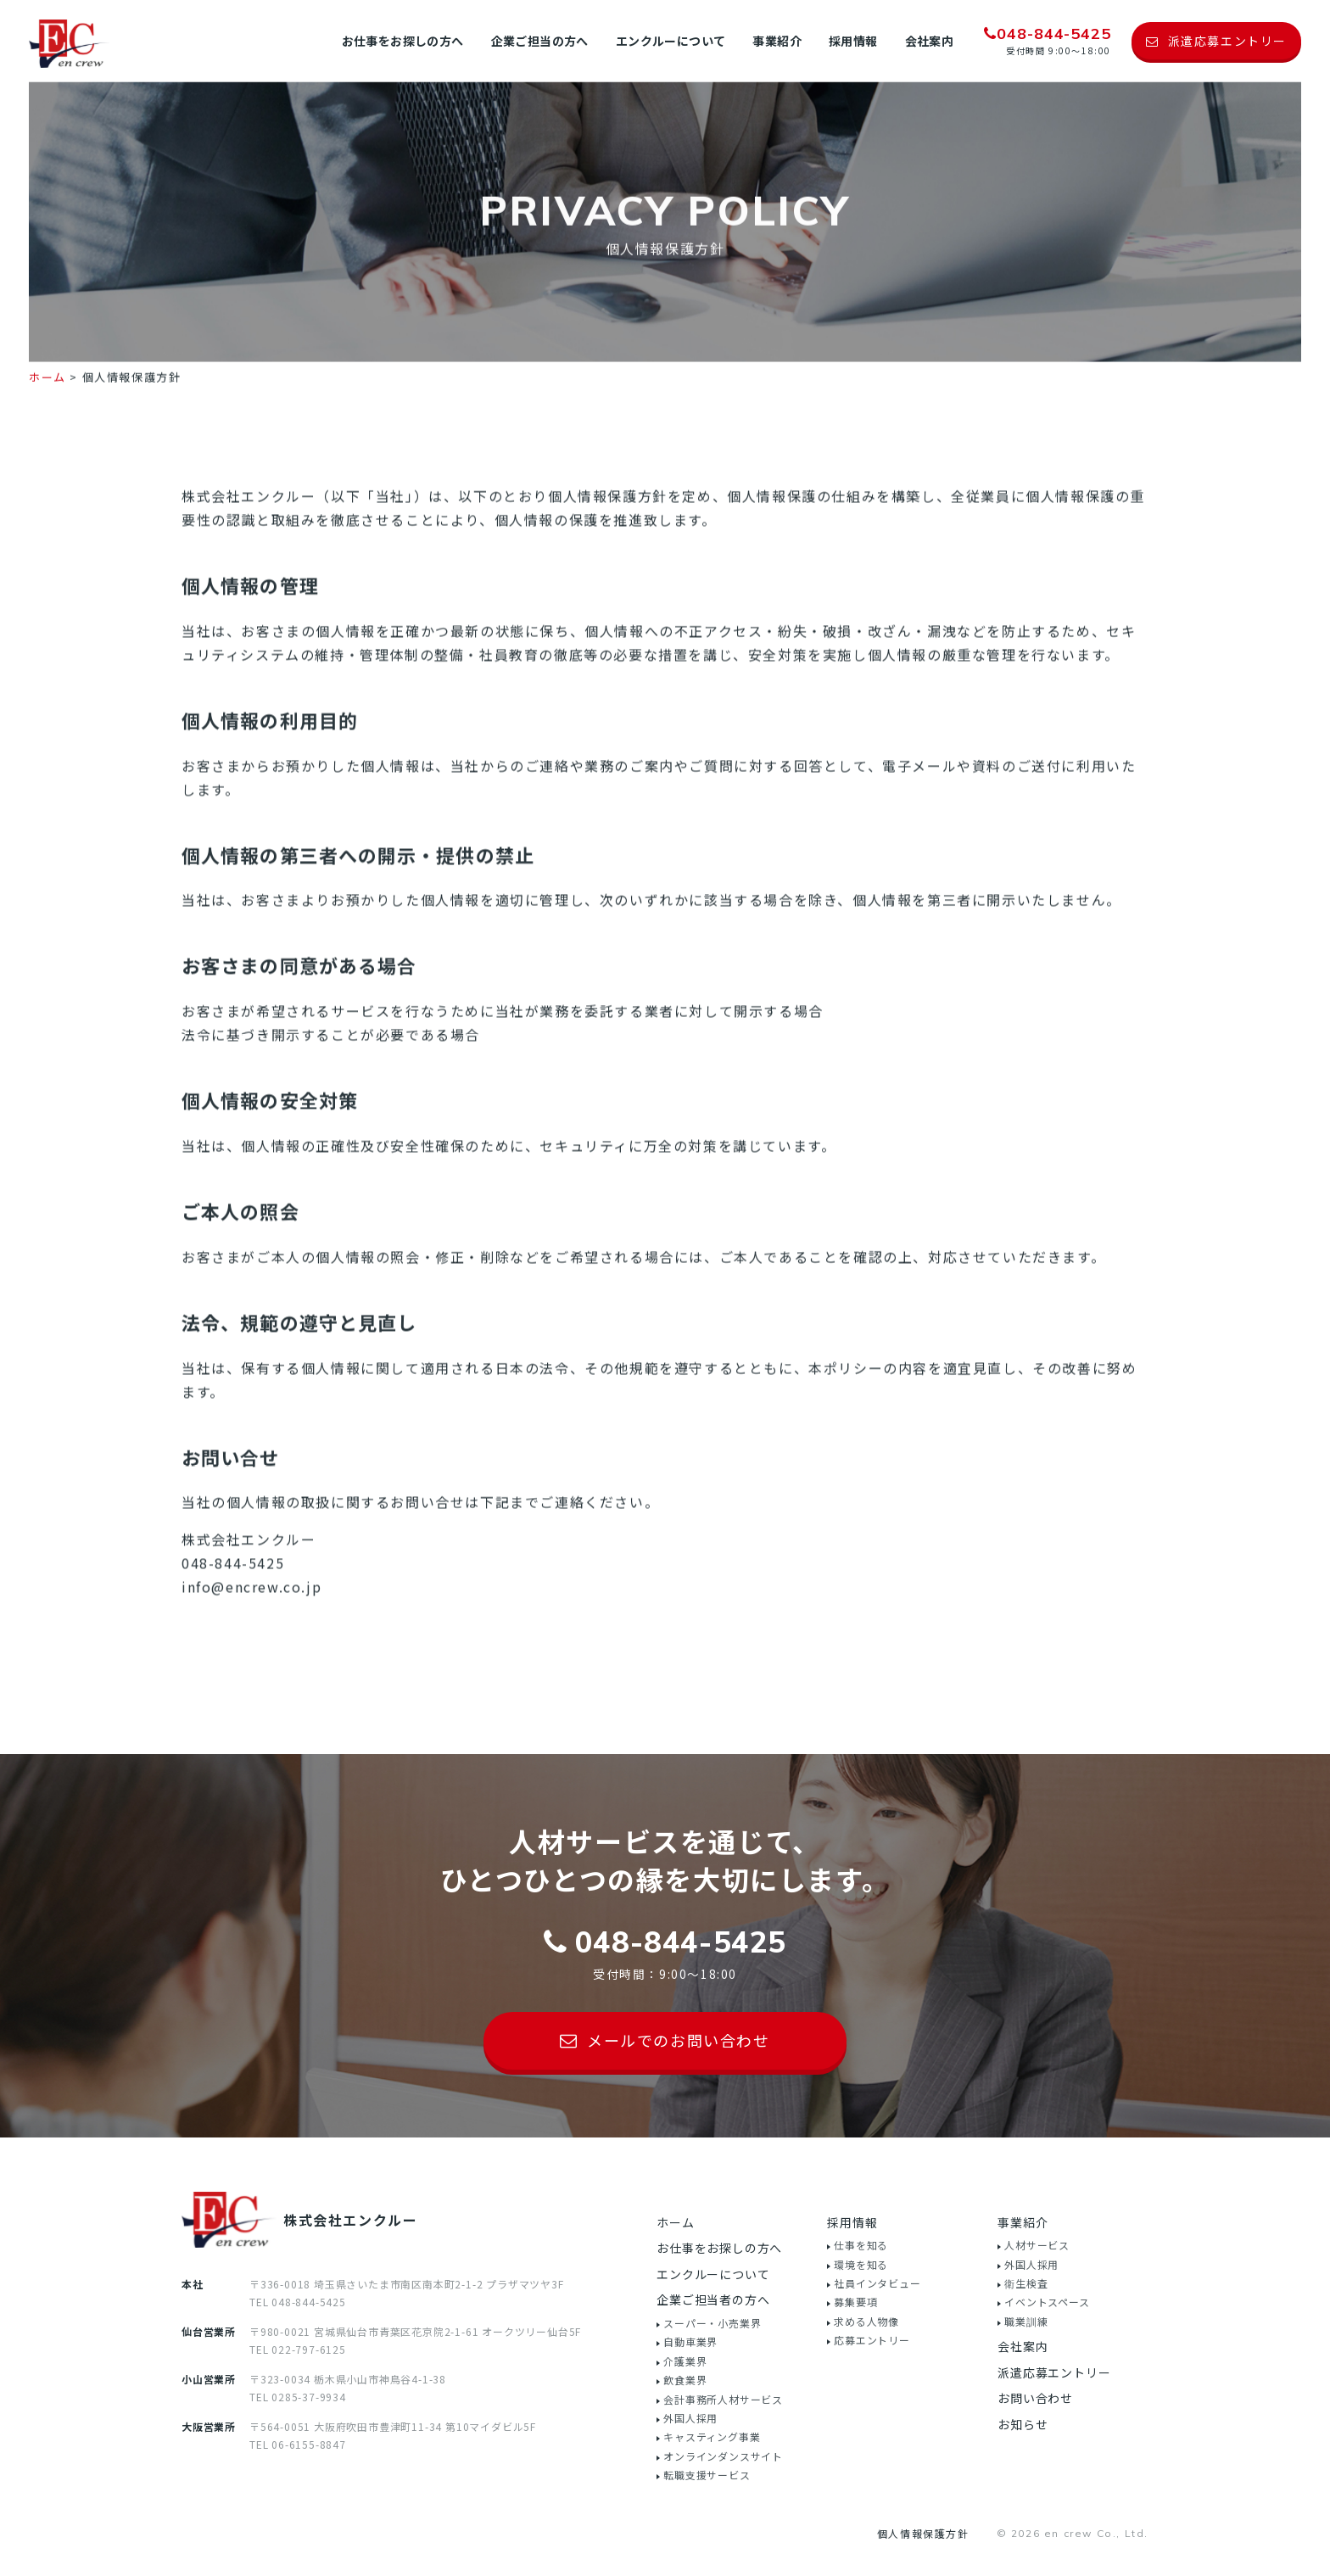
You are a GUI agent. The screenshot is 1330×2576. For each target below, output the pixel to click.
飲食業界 (685, 2379)
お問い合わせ (1035, 2397)
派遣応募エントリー (1054, 2372)
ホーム (47, 391)
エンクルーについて (671, 40)
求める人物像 (866, 2321)
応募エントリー (872, 2340)
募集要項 (855, 2301)
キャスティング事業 (711, 2436)
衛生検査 (1026, 2283)
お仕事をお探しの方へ (403, 40)
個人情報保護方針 (923, 2533)
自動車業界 (690, 2341)
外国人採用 (690, 2418)
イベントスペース (1046, 2301)
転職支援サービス (706, 2474)
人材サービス (1037, 2245)
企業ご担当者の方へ (713, 2299)
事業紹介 (777, 40)
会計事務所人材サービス (723, 2399)
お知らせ (1023, 2424)
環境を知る (861, 2264)
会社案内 (929, 40)
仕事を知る (861, 2245)
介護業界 (685, 2361)
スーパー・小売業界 (712, 2323)
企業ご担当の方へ (540, 40)
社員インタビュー (877, 2283)
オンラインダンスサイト (723, 2456)
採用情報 (853, 40)
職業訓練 (1026, 2321)
